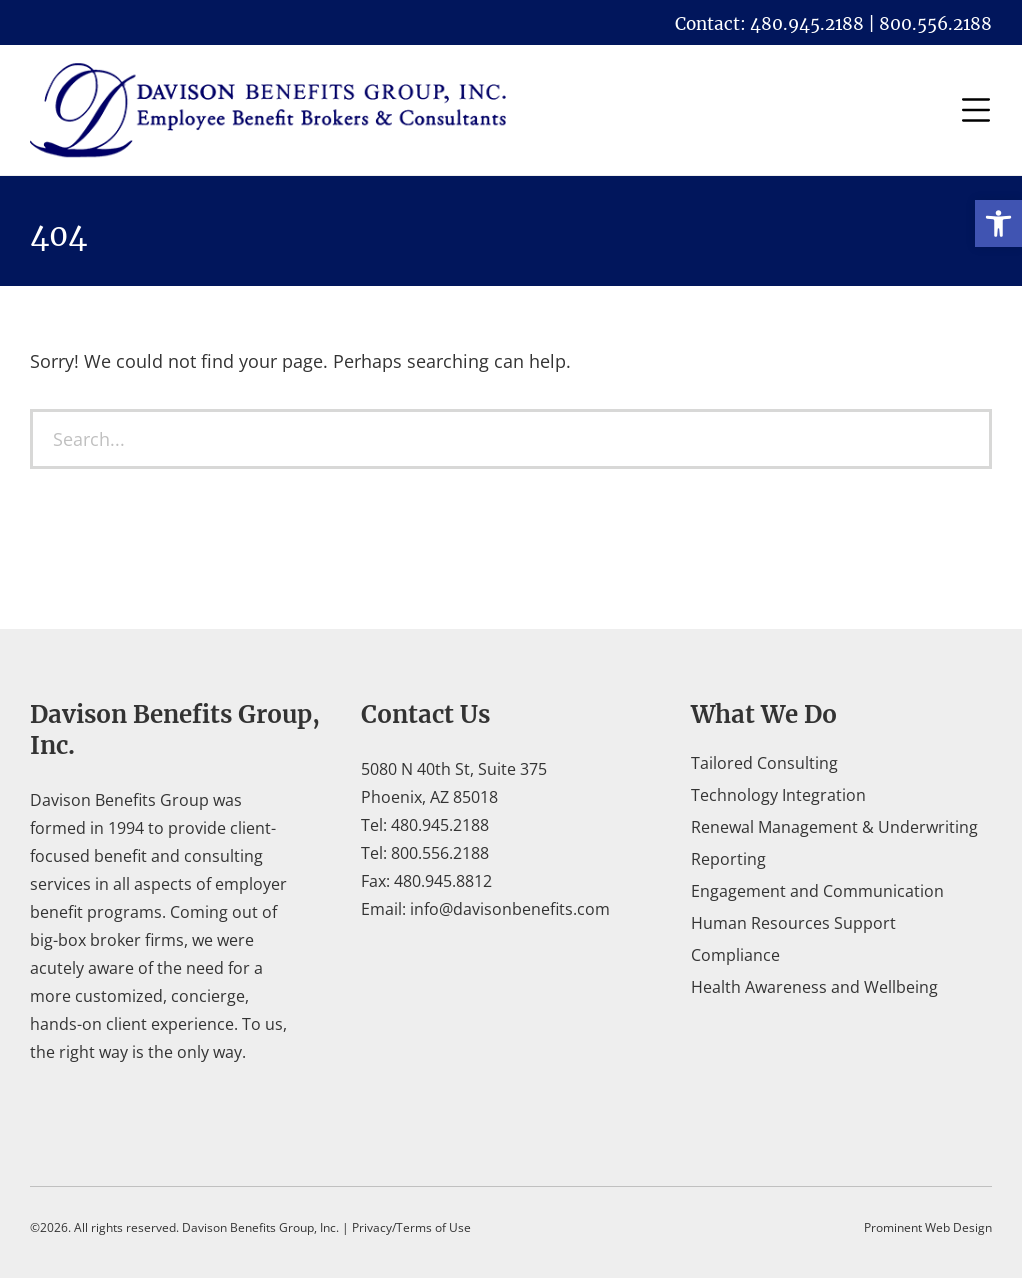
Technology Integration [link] (778, 795)
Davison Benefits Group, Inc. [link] (260, 1227)
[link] (998, 223)
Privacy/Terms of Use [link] (411, 1227)
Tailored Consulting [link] (764, 763)
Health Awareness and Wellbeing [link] (814, 987)
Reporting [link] (728, 859)
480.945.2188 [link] (440, 825)
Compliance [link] (735, 955)
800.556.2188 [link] (440, 853)
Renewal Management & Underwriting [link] (834, 827)
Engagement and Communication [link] (817, 891)
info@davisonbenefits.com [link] (510, 909)
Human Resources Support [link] (793, 923)
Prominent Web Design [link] (928, 1227)
